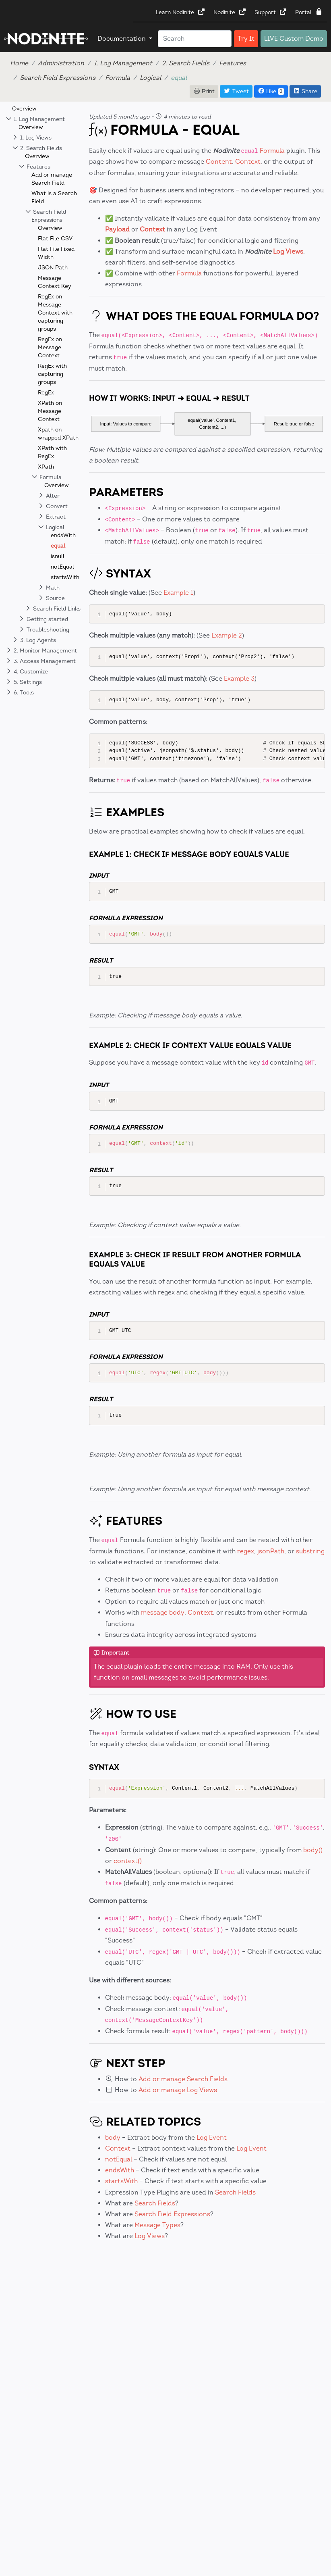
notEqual (62, 566)
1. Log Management (123, 63)
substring (310, 1551)
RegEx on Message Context (50, 347)
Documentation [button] (122, 38)
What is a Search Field (54, 197)
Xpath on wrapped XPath (58, 433)
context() (128, 1861)
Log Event (212, 2137)
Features (232, 63)
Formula (117, 77)
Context (248, 161)
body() (313, 1850)
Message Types (157, 2225)
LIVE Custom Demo (293, 38)
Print (204, 91)
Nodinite (229, 12)
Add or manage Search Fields (183, 2079)
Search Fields (235, 2192)
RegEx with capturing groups (52, 374)
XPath (46, 466)
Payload (117, 229)
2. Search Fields (185, 63)
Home (19, 63)
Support (270, 12)
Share (305, 91)
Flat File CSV (55, 238)
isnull (57, 556)
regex (245, 1551)
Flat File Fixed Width (56, 253)
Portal (309, 12)
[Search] (195, 38)
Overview (24, 108)
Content (219, 161)
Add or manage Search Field (51, 178)
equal (58, 545)
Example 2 (226, 635)
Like (271, 91)
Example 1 (178, 592)
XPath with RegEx (52, 452)
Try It (246, 38)
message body (162, 1612)
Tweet (236, 91)
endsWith (63, 535)
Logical (150, 77)
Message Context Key (54, 282)
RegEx (46, 392)
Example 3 (239, 678)
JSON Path (53, 267)
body (112, 2137)
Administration (61, 63)
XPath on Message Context (50, 411)
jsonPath (270, 1551)
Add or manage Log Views (178, 2090)
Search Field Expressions (57, 77)
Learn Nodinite (180, 12)
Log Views (288, 251)
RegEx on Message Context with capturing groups (55, 312)
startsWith (65, 577)
